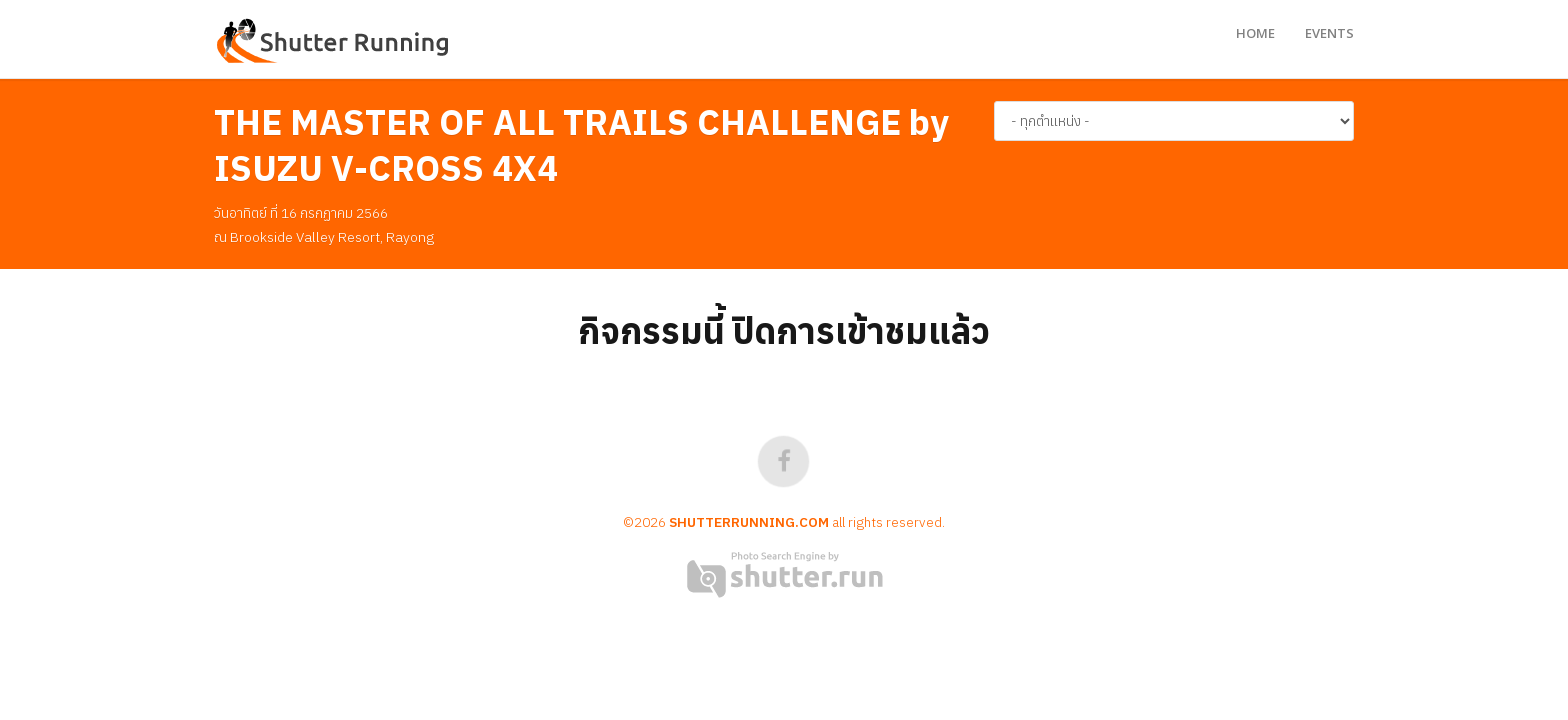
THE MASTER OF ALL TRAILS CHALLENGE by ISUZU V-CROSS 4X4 (581, 145)
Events (1329, 33)
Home (1255, 33)
